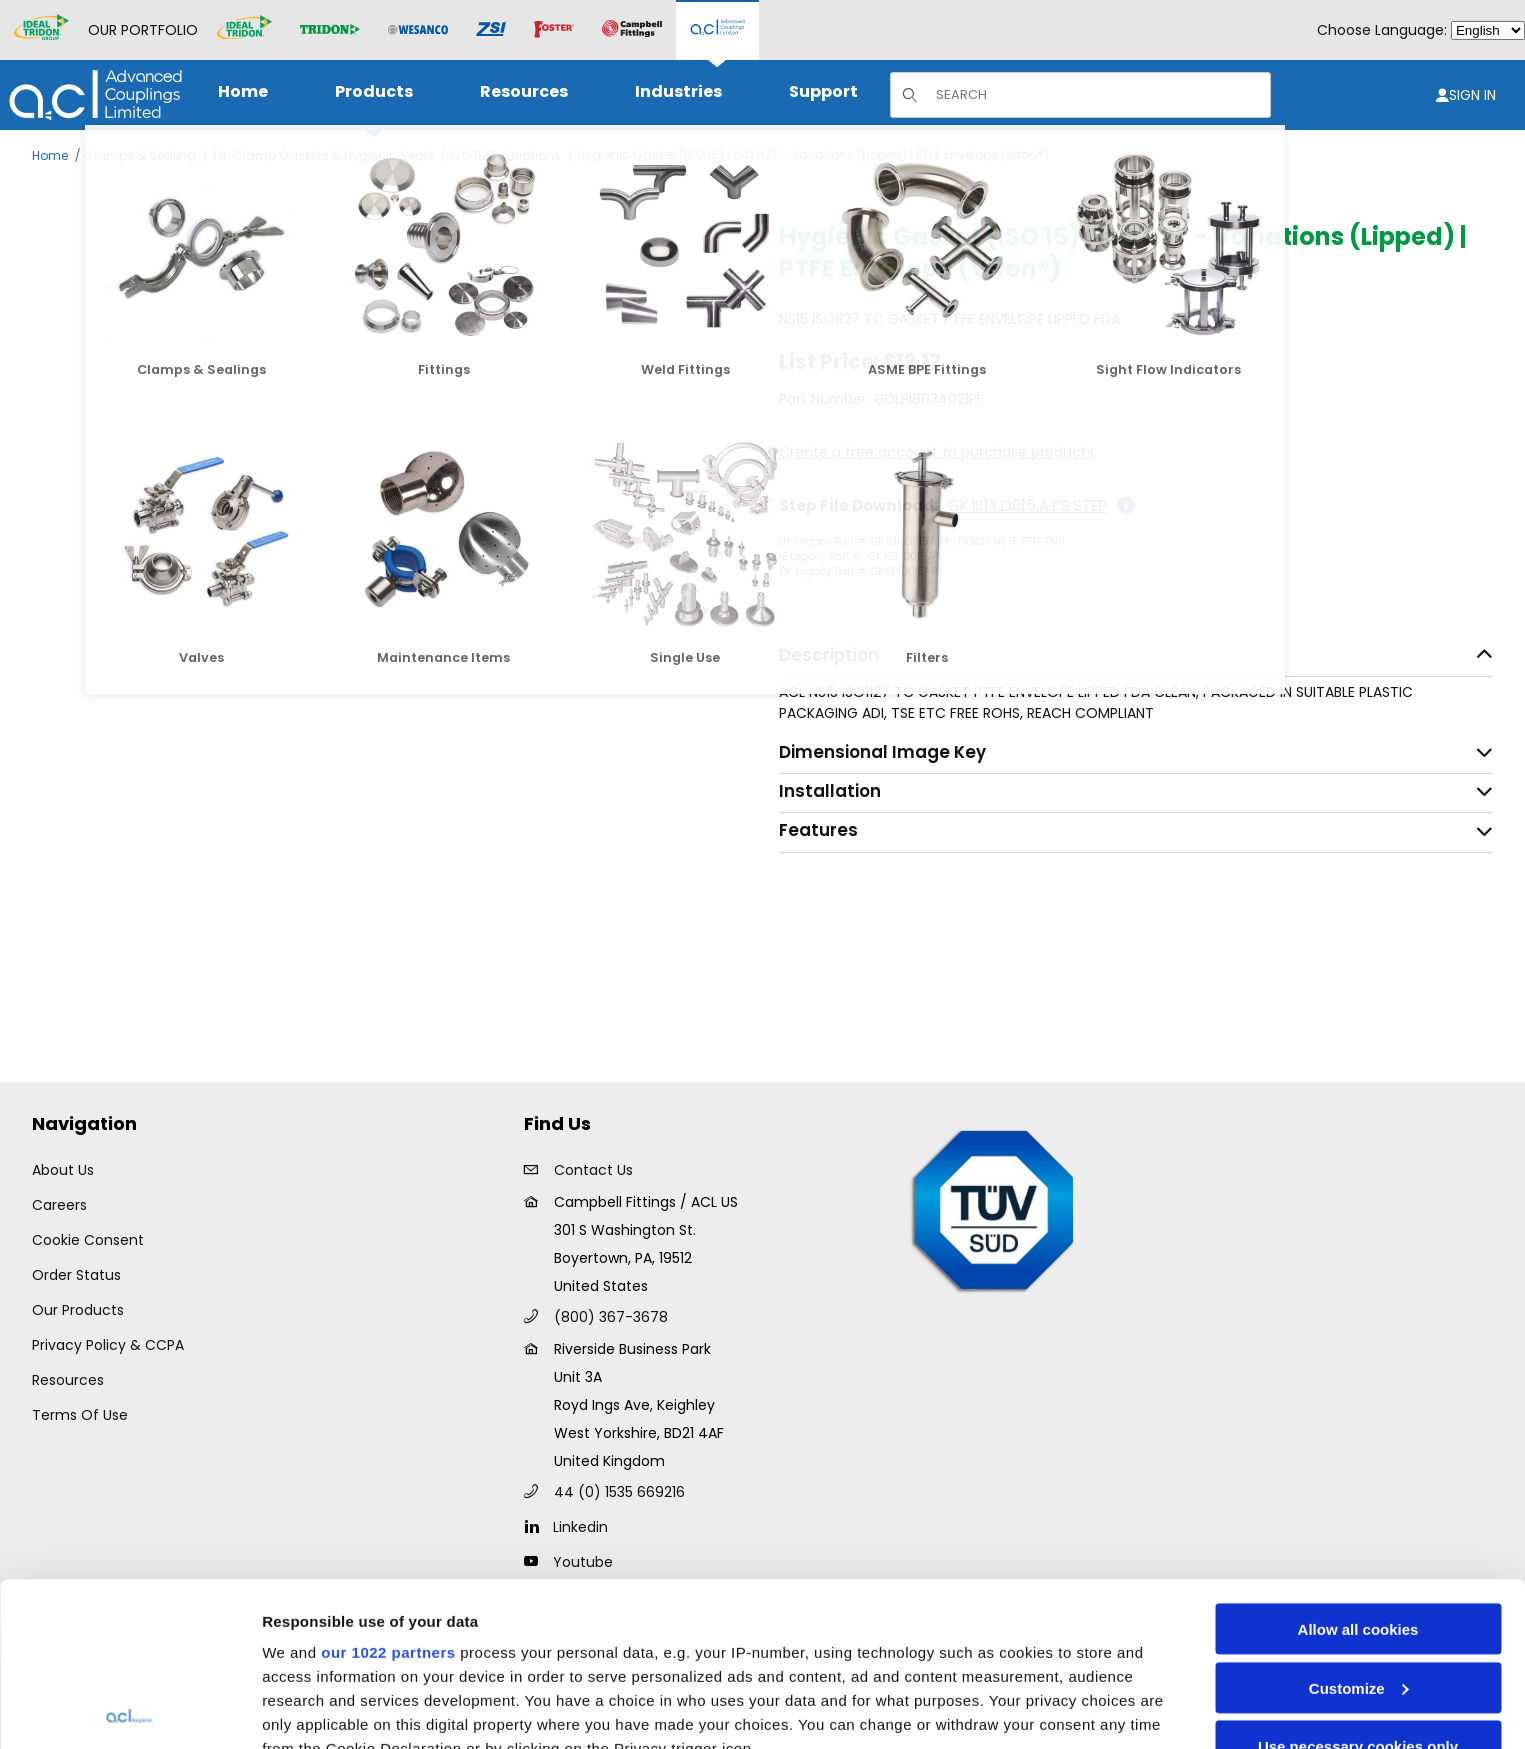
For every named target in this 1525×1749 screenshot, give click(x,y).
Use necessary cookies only (1358, 1582)
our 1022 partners (388, 1488)
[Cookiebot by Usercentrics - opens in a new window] (129, 1710)
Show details (308, 1709)
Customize (1359, 1524)
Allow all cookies (1358, 1465)
